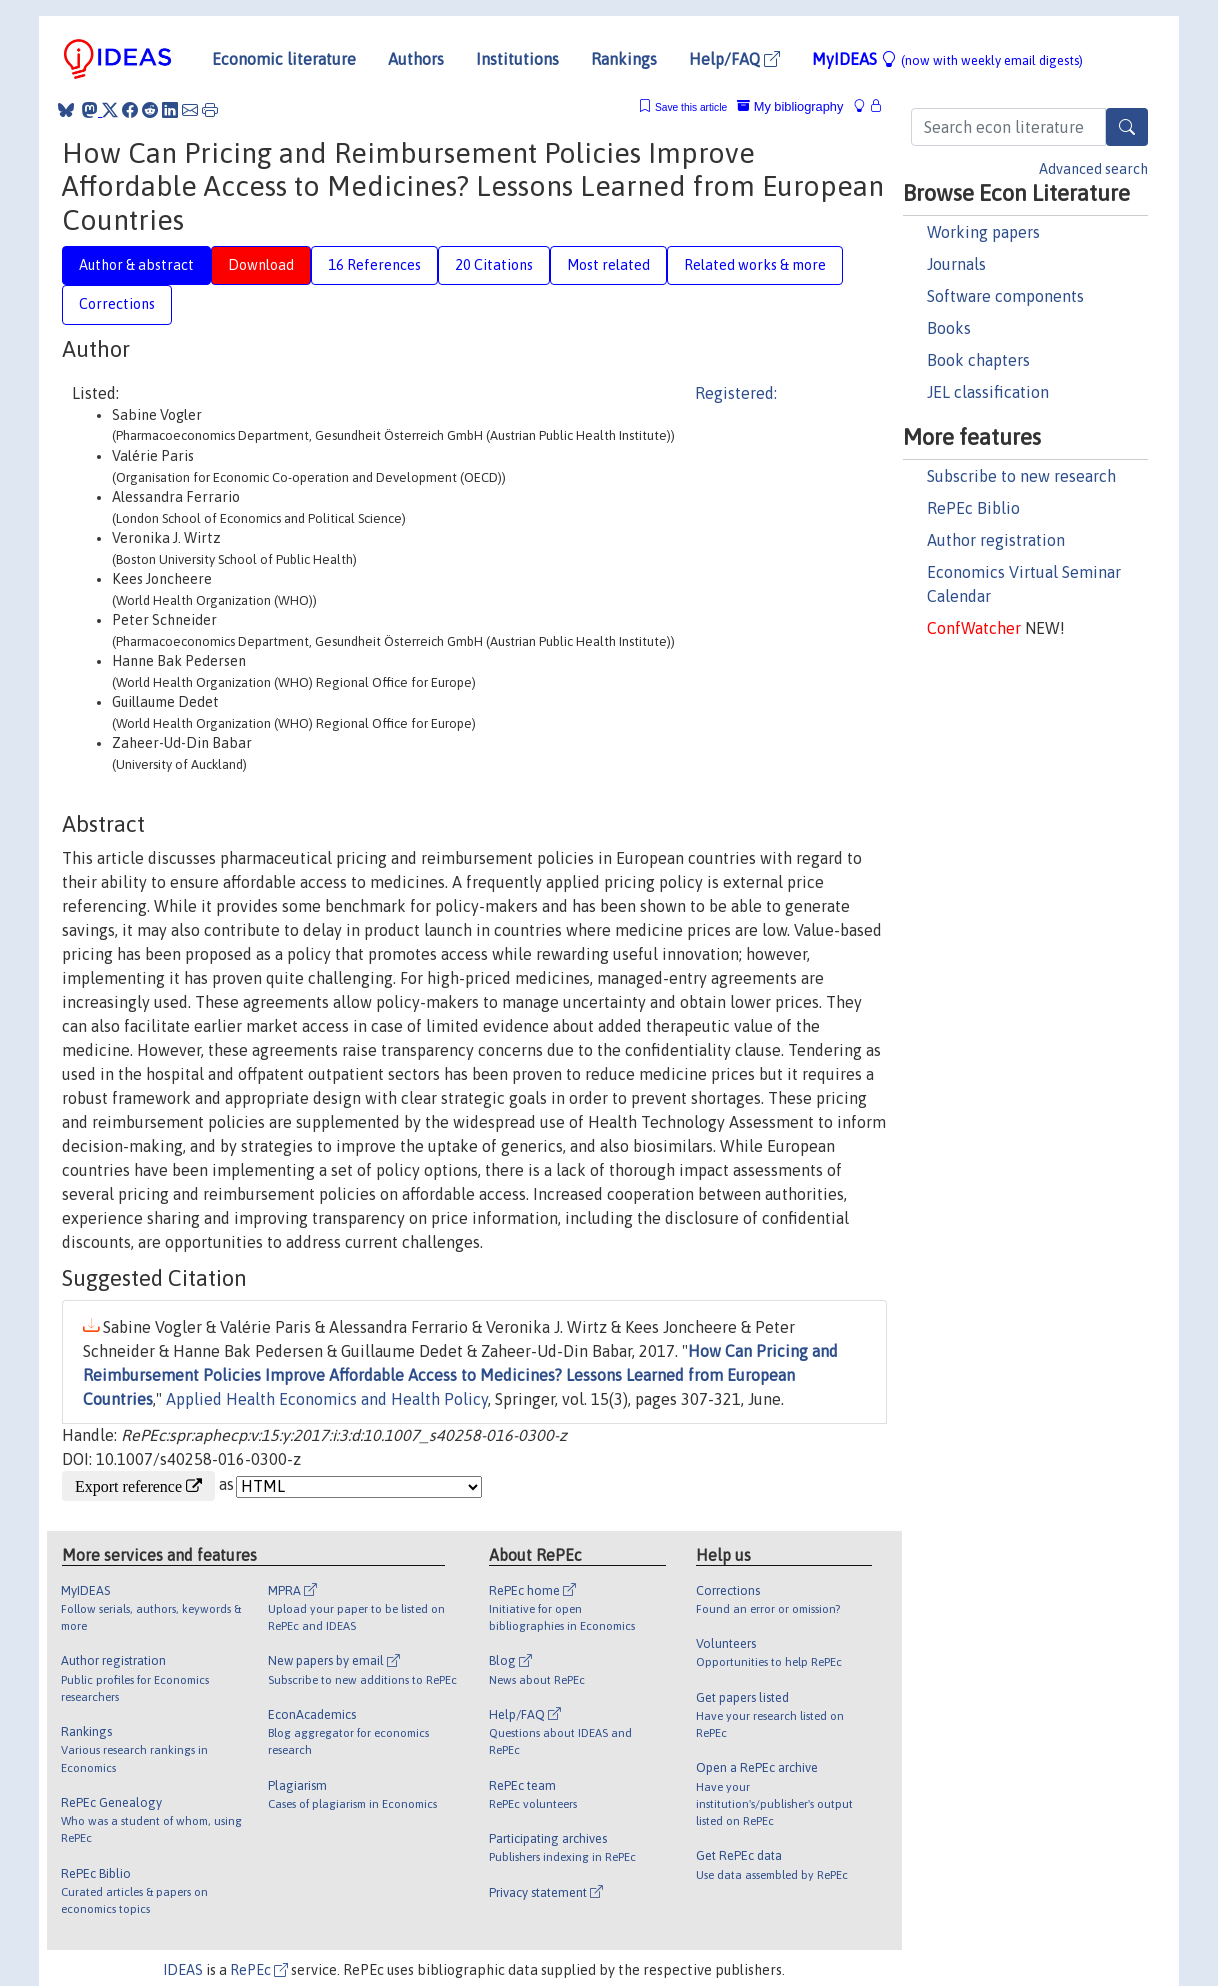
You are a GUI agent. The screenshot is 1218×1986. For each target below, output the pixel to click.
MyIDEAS (947, 59)
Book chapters (978, 360)
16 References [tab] (374, 265)
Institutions (517, 59)
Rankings (624, 59)
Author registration (996, 540)
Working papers (983, 232)
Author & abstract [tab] (136, 265)
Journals (956, 264)
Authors (416, 59)
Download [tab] (261, 265)
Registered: (736, 393)
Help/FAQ (734, 59)
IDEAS (183, 1970)
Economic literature (284, 59)
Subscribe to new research (1021, 476)
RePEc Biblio (973, 508)
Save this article (691, 107)
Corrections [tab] (117, 304)
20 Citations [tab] (494, 265)
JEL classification (988, 392)
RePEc (259, 1970)
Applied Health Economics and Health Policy (327, 1399)
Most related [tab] (608, 265)
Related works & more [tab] (755, 265)
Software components (1005, 296)
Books (949, 328)
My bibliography (790, 106)
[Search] (1127, 127)
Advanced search (1093, 169)
